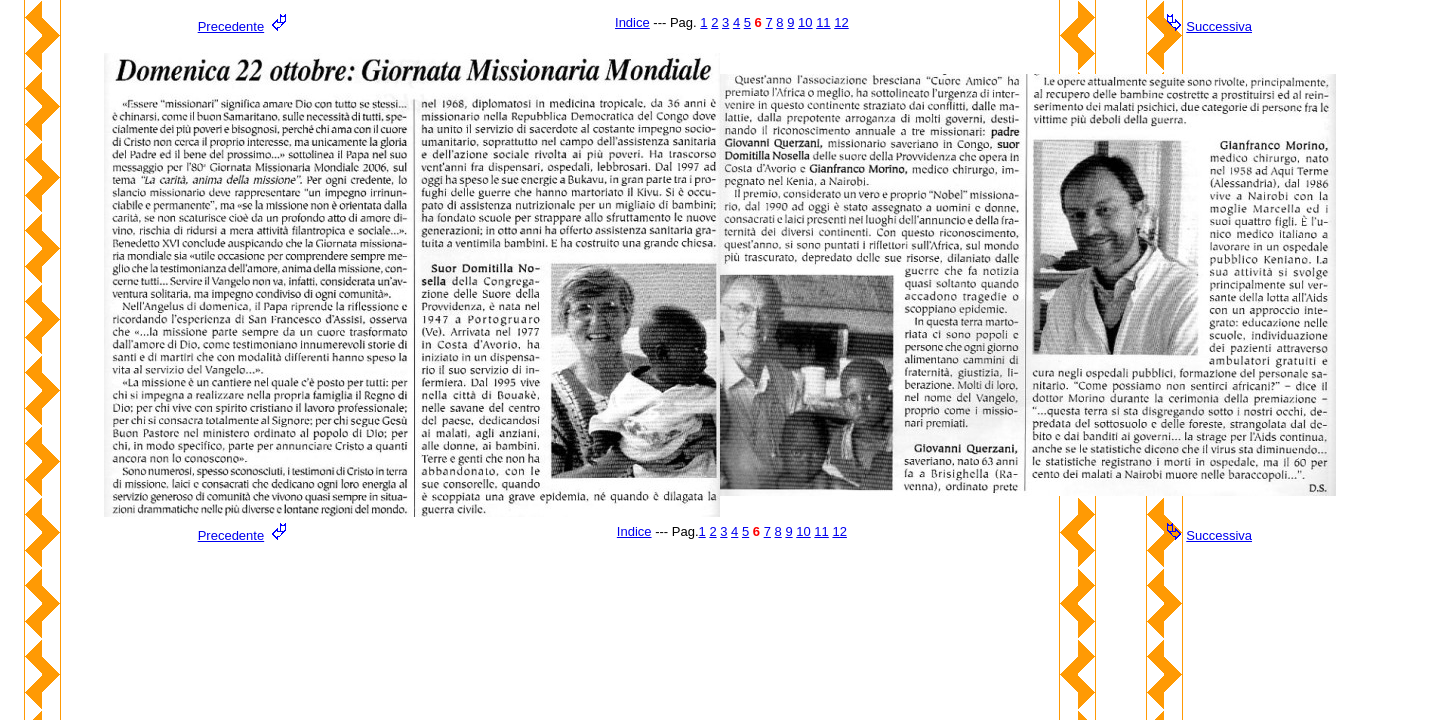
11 (823, 22)
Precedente (231, 26)
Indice (632, 22)
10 (805, 22)
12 (841, 22)
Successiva (1219, 26)
